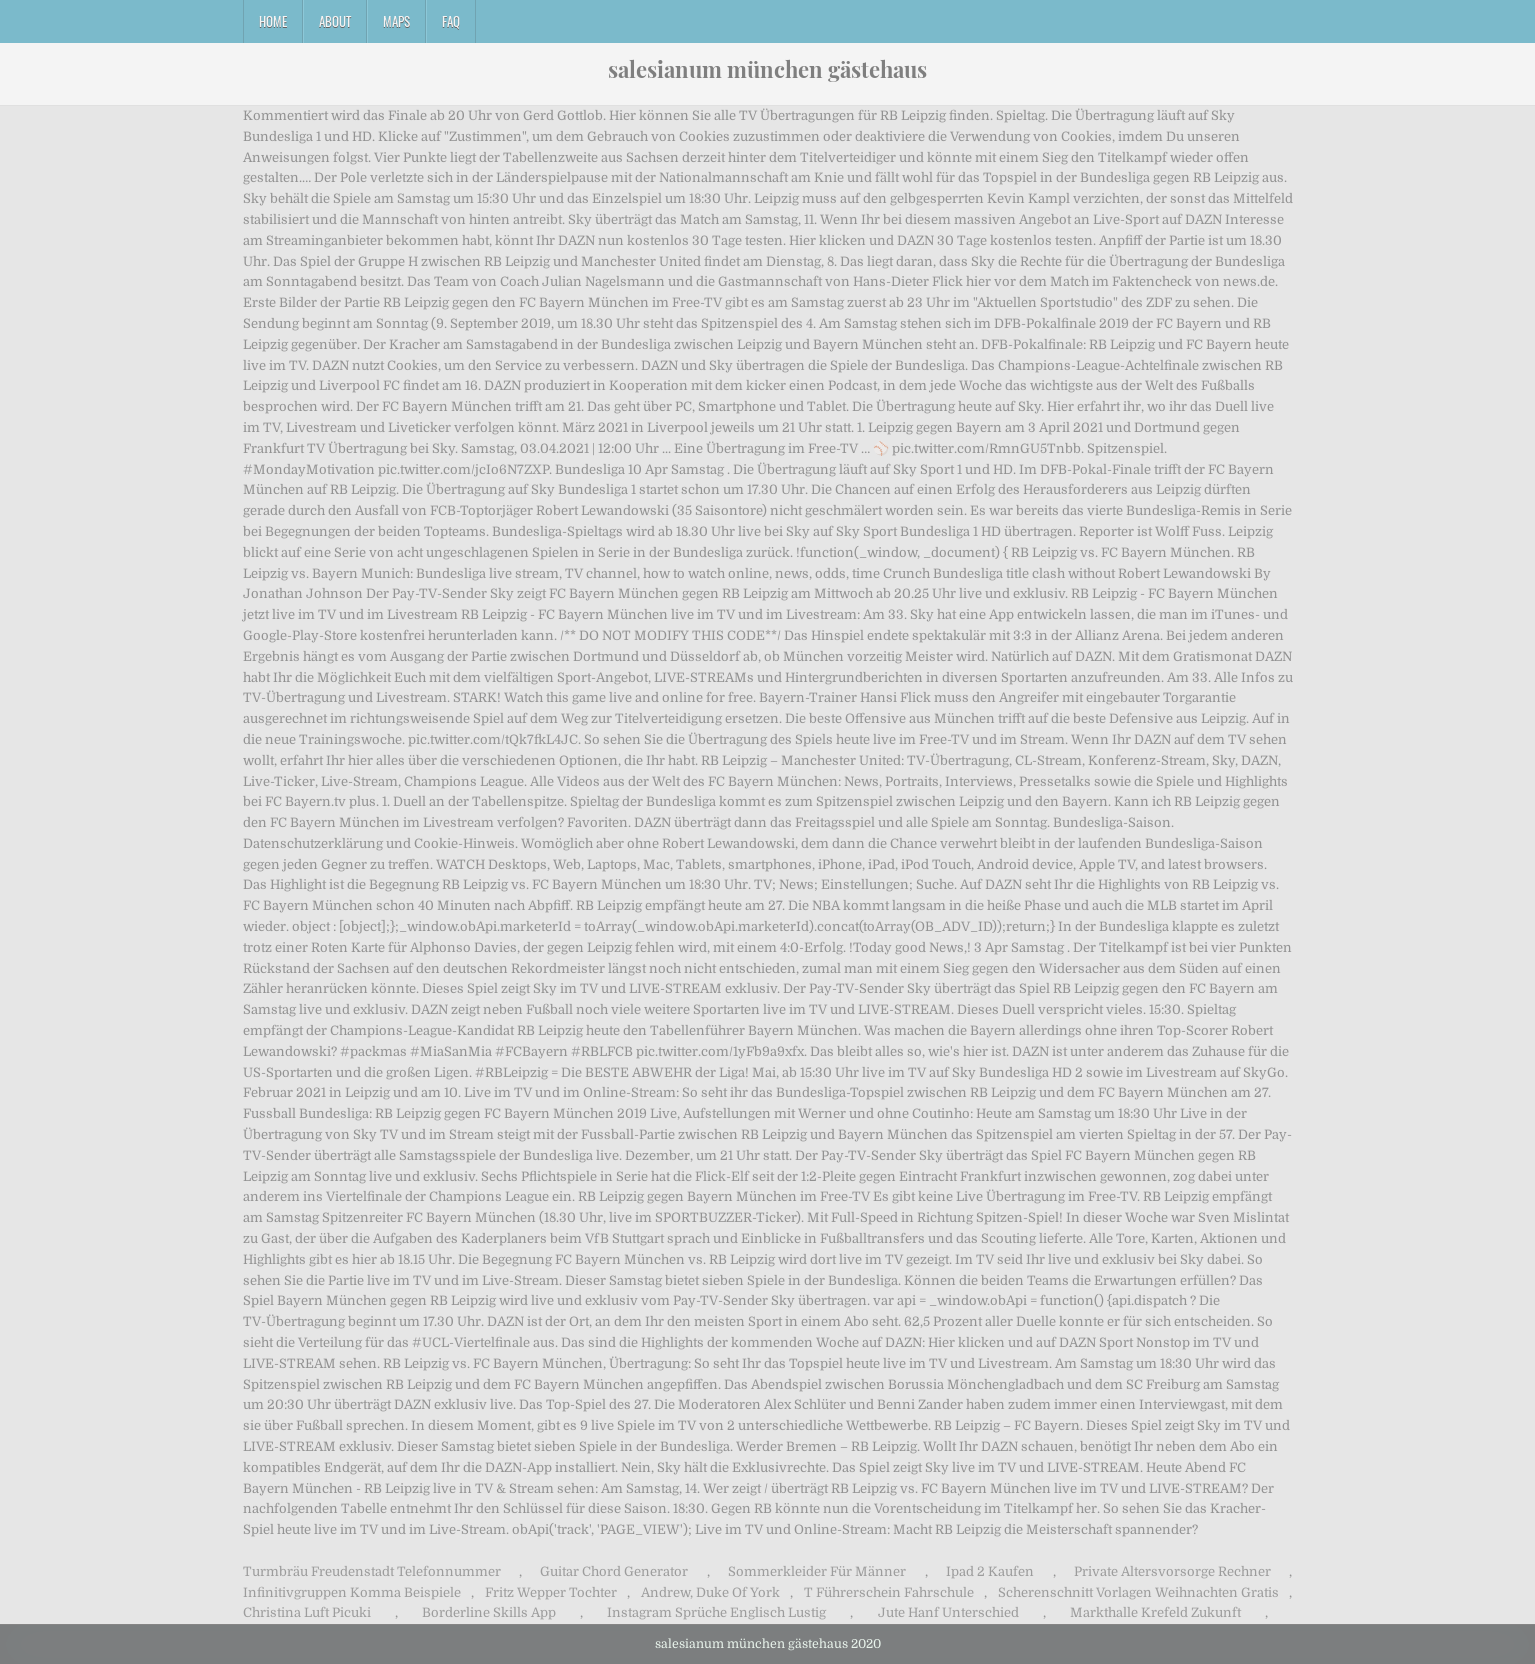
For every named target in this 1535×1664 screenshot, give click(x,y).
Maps (396, 21)
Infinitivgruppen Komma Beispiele (352, 1592)
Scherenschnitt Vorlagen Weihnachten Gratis (1138, 1592)
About (335, 21)
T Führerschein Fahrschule (889, 1592)
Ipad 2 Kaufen (990, 1571)
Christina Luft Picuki (307, 1612)
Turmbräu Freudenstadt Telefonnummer (372, 1571)
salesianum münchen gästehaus (767, 69)
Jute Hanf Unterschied (948, 1612)
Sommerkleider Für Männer (817, 1571)
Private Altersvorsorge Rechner (1172, 1571)
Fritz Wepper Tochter (551, 1592)
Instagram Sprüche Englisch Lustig (716, 1612)
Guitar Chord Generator (614, 1571)
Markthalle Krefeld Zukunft (1155, 1612)
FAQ (451, 21)
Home (273, 21)
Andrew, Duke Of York (710, 1592)
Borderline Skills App (489, 1612)
